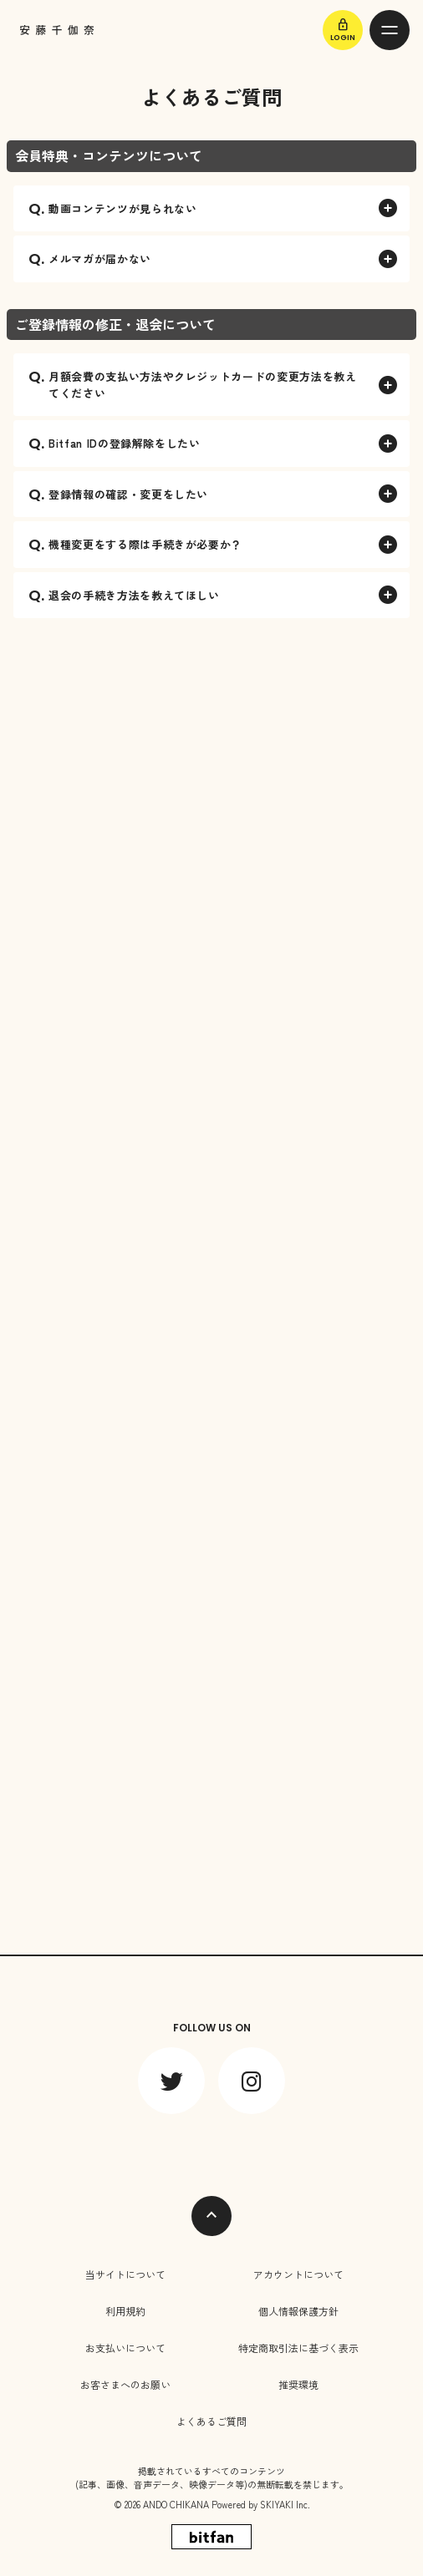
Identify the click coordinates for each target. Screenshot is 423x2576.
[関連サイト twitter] (171, 2080)
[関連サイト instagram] (251, 2080)
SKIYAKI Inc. (285, 2504)
